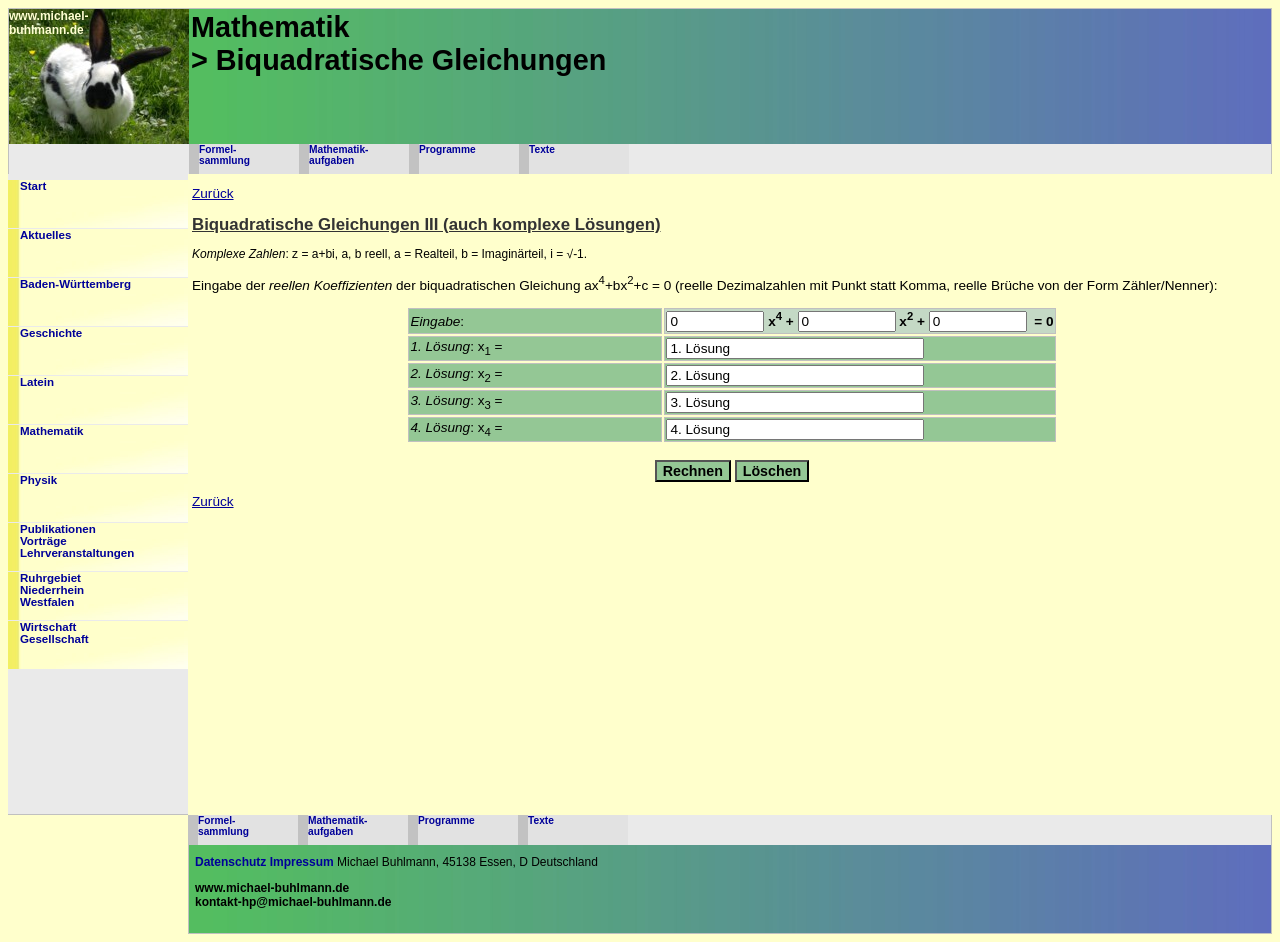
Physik (38, 480)
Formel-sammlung (224, 155)
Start (33, 186)
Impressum (302, 862)
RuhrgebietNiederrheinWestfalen (52, 590)
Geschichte (51, 333)
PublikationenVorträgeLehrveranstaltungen (77, 541)
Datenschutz (230, 862)
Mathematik (52, 431)
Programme (447, 149)
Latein (37, 382)
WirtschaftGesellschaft (54, 633)
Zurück (213, 193)
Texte (542, 149)
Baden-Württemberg (75, 284)
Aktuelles (45, 235)
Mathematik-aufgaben (338, 155)
